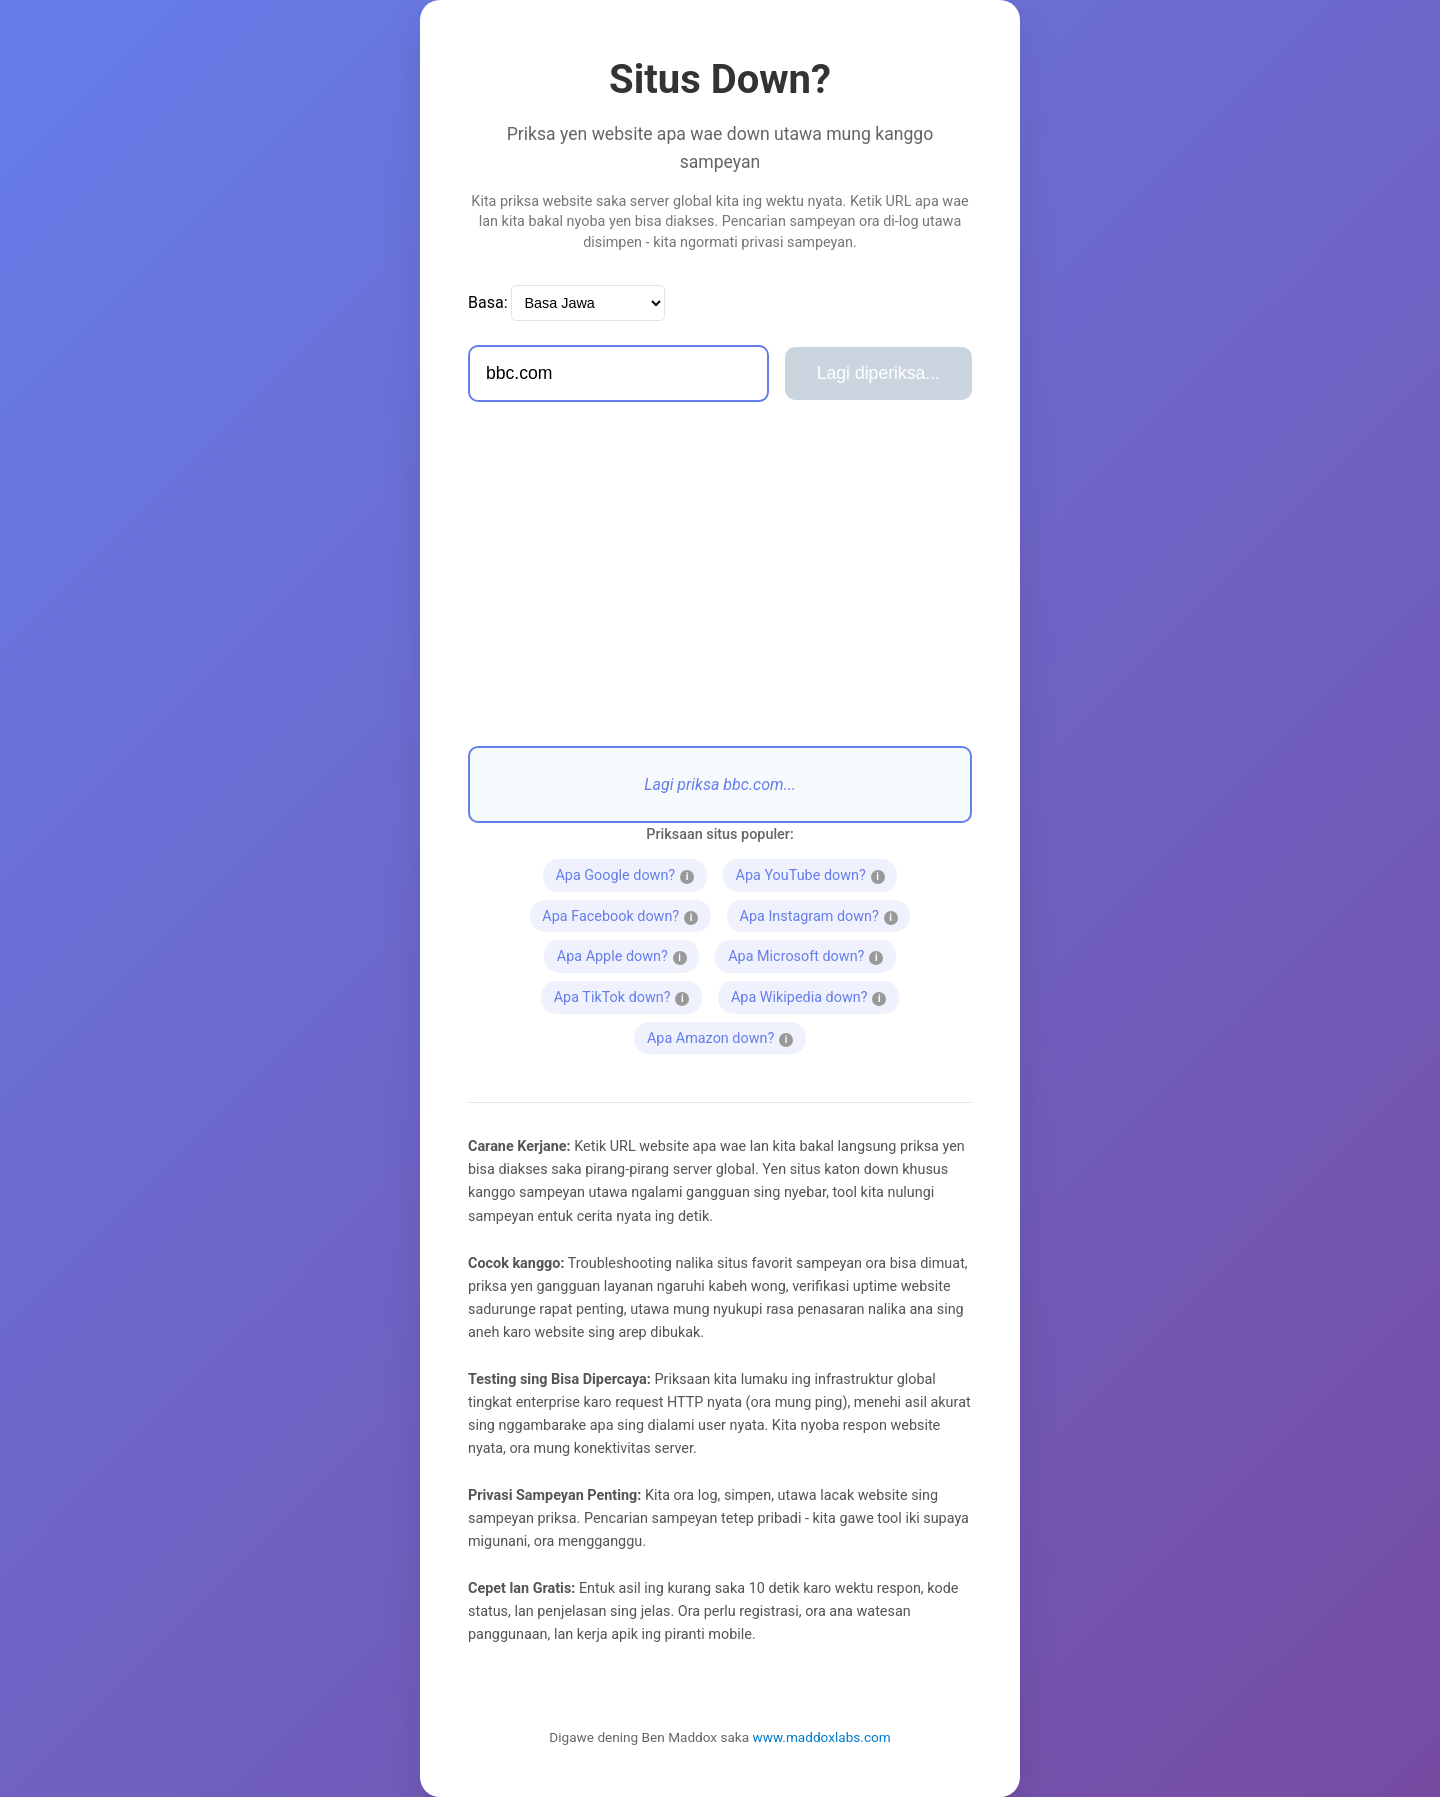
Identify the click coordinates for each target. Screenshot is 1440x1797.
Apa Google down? (627, 873)
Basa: (488, 302)
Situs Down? (720, 79)
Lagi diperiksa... (878, 373)
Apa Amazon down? (726, 1036)
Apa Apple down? (621, 954)
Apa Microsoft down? (812, 954)
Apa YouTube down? (817, 873)
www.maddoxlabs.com (822, 1737)
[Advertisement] (720, 574)
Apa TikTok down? (622, 995)
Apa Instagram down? (825, 914)
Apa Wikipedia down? (815, 995)
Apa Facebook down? (626, 914)
